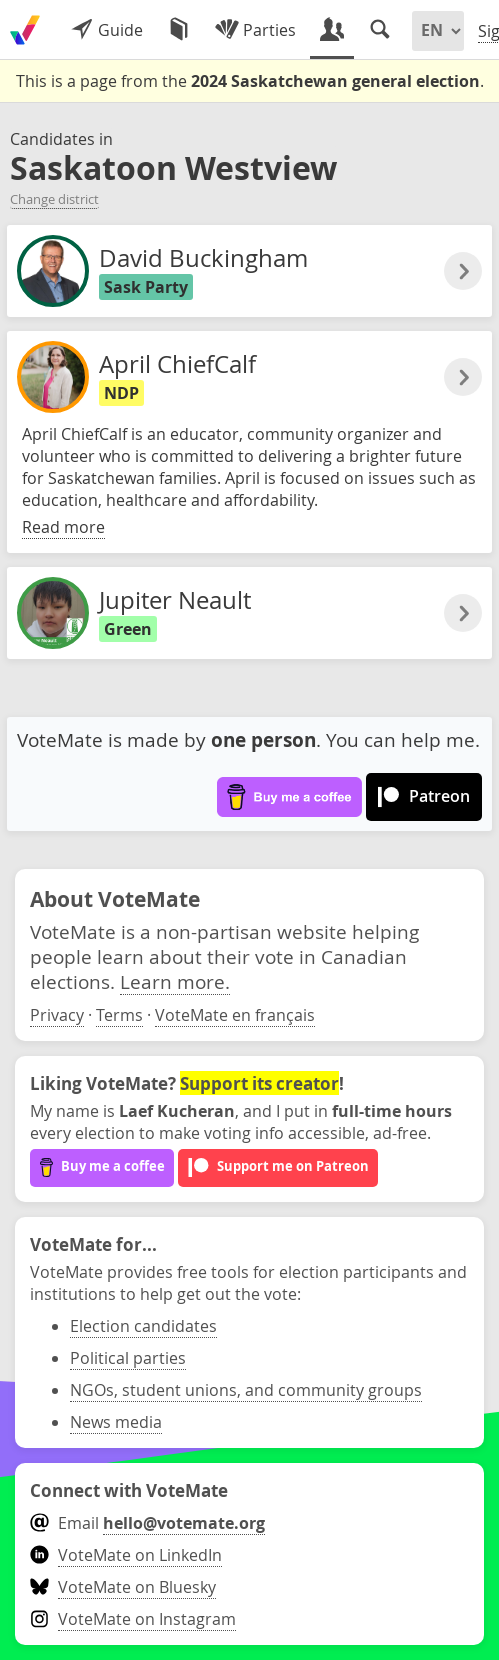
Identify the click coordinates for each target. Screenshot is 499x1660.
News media (116, 1422)
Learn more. (175, 981)
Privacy (57, 1015)
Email (147, 1523)
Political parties (128, 1358)
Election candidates (143, 1326)
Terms (119, 1015)
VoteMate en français (235, 1015)
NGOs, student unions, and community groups (246, 1390)
